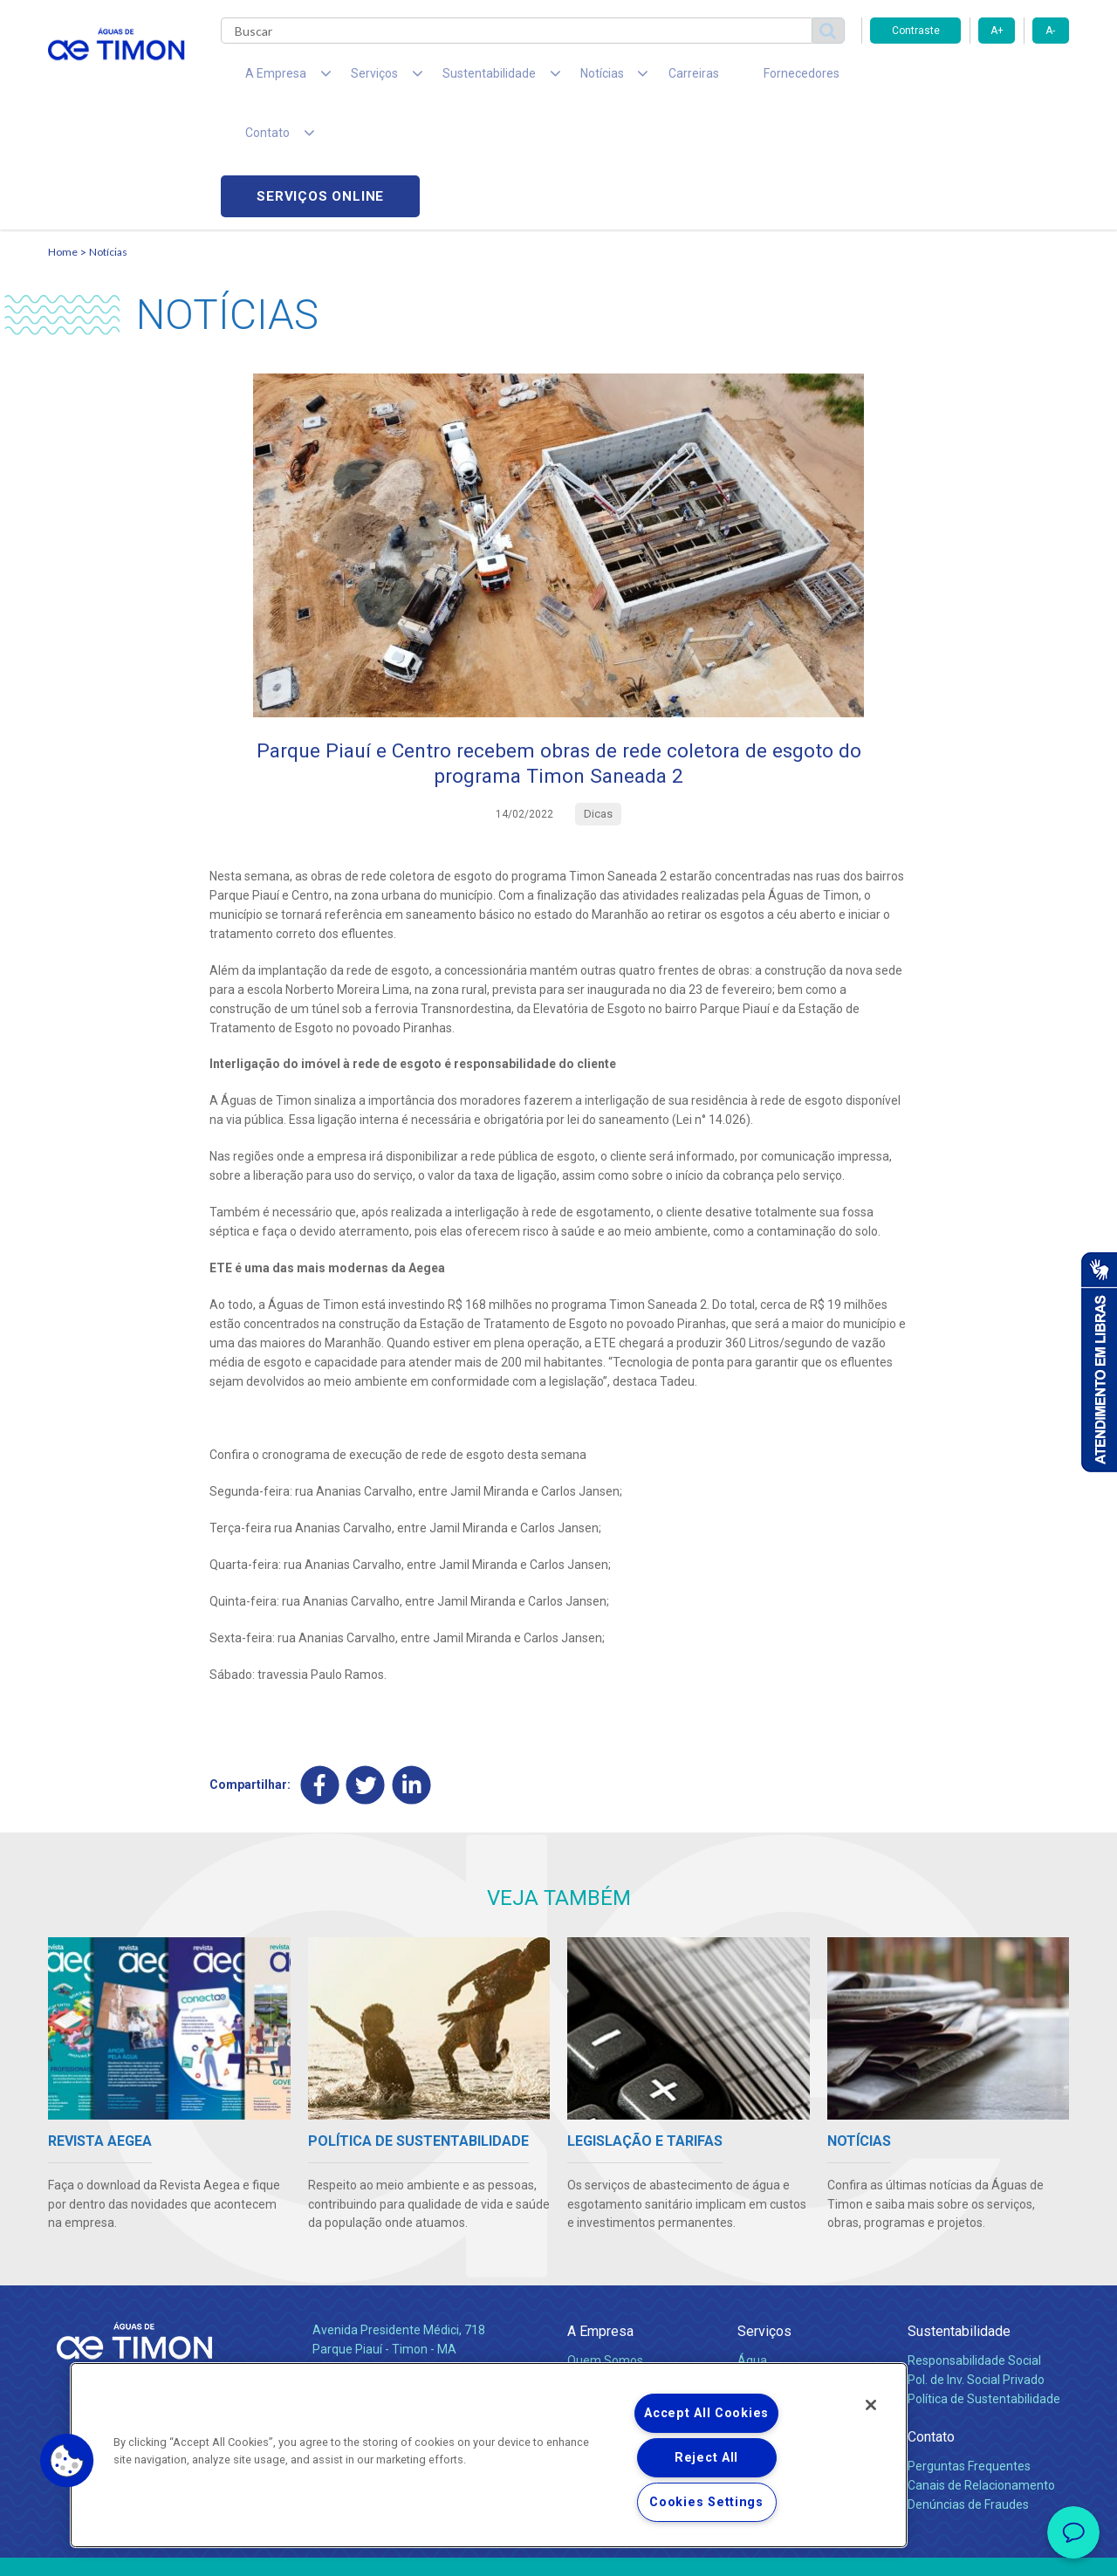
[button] (67, 2461)
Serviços (764, 2218)
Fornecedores (720, 79)
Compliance (600, 2266)
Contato (931, 2324)
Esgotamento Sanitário (801, 2266)
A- (1050, 30)
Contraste (916, 30)
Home (63, 135)
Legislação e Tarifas (792, 2285)
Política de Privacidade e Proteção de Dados (558, 2550)
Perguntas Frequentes (969, 2353)
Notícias (108, 135)
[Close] (871, 2405)
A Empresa (600, 2218)
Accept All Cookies (706, 2413)
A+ (997, 30)
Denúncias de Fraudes (968, 2391)
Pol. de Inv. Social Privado (976, 2266)
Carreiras (627, 79)
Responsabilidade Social (974, 2247)
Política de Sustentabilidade (984, 2285)
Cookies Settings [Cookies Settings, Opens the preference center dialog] (706, 2502)
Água (752, 2247)
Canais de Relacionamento (981, 2372)
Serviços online (969, 79)
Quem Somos (605, 2247)
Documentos (772, 2305)
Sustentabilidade (959, 2218)
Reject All (706, 2457)
